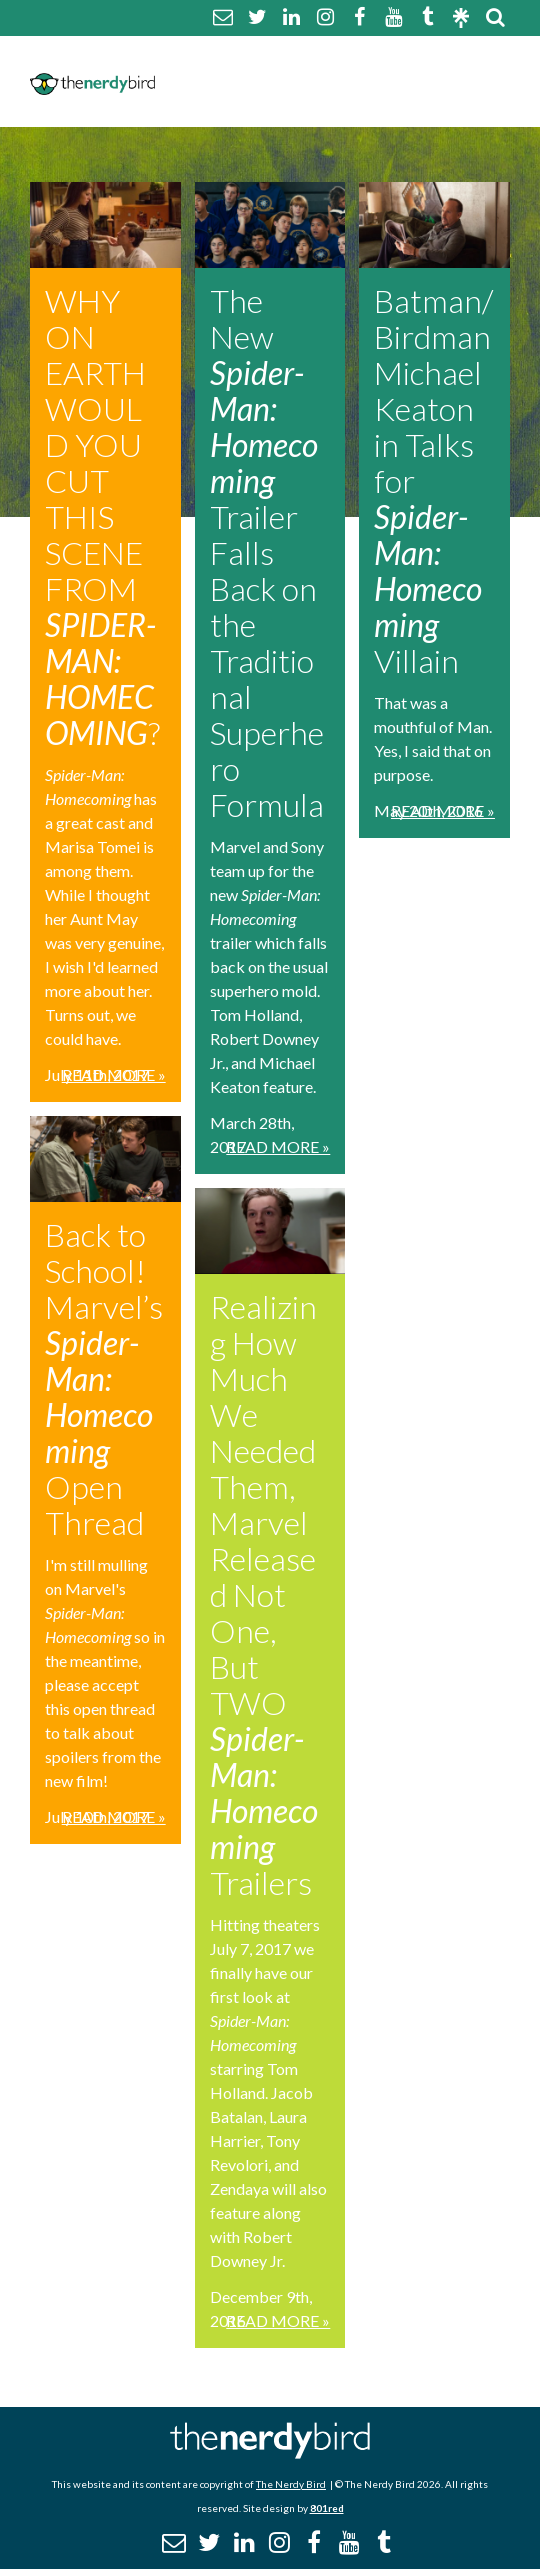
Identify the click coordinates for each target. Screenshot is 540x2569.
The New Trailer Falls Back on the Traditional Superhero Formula (267, 552)
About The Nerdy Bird (250, 56)
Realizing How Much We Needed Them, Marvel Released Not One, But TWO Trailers (264, 1594)
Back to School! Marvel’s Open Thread (104, 1378)
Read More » (114, 1074)
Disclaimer (202, 80)
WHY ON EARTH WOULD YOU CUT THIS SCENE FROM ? (102, 516)
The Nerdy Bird (291, 2484)
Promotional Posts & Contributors (314, 104)
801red (327, 2508)
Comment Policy (424, 56)
